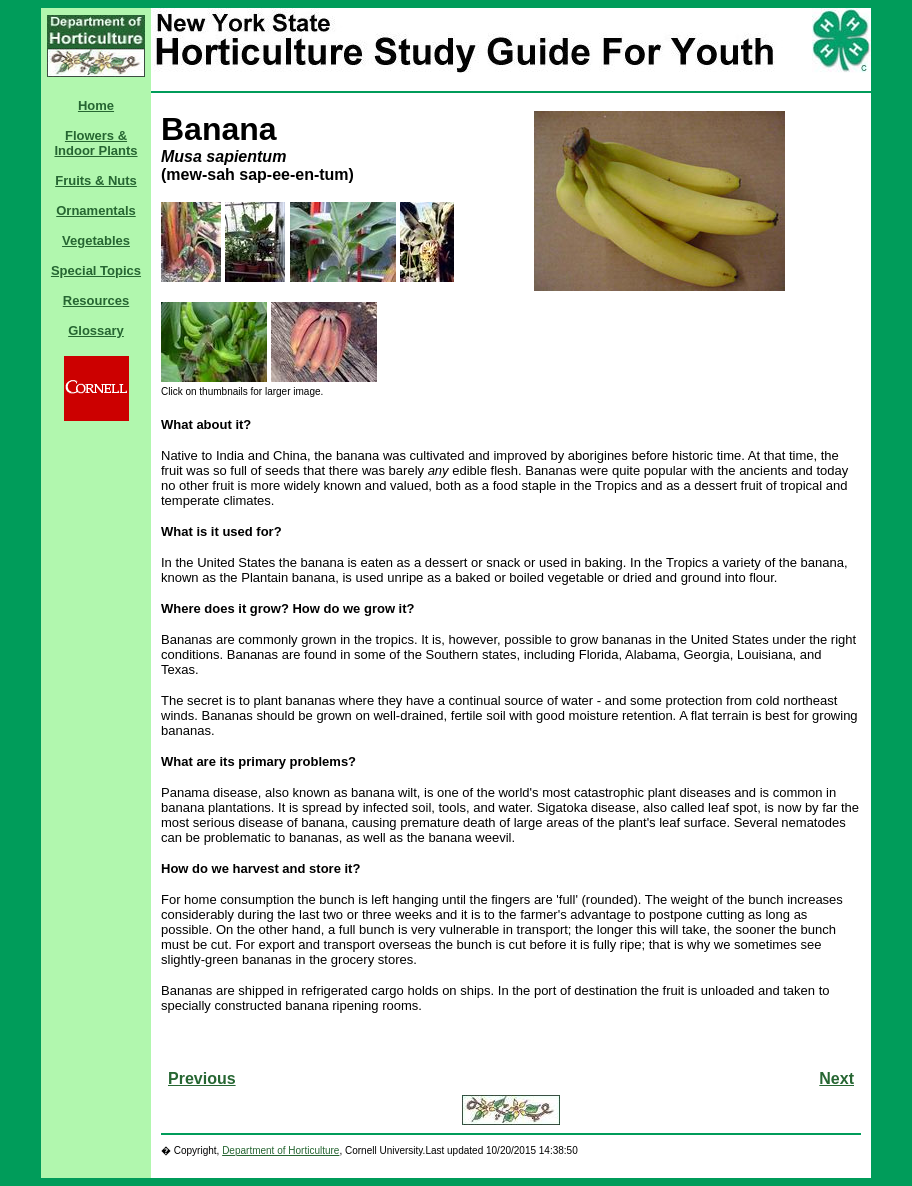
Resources (96, 300)
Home (96, 105)
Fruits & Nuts (96, 180)
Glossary (96, 330)
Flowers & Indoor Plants (95, 143)
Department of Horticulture (280, 1150)
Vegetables (96, 240)
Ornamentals (95, 210)
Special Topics (96, 270)
